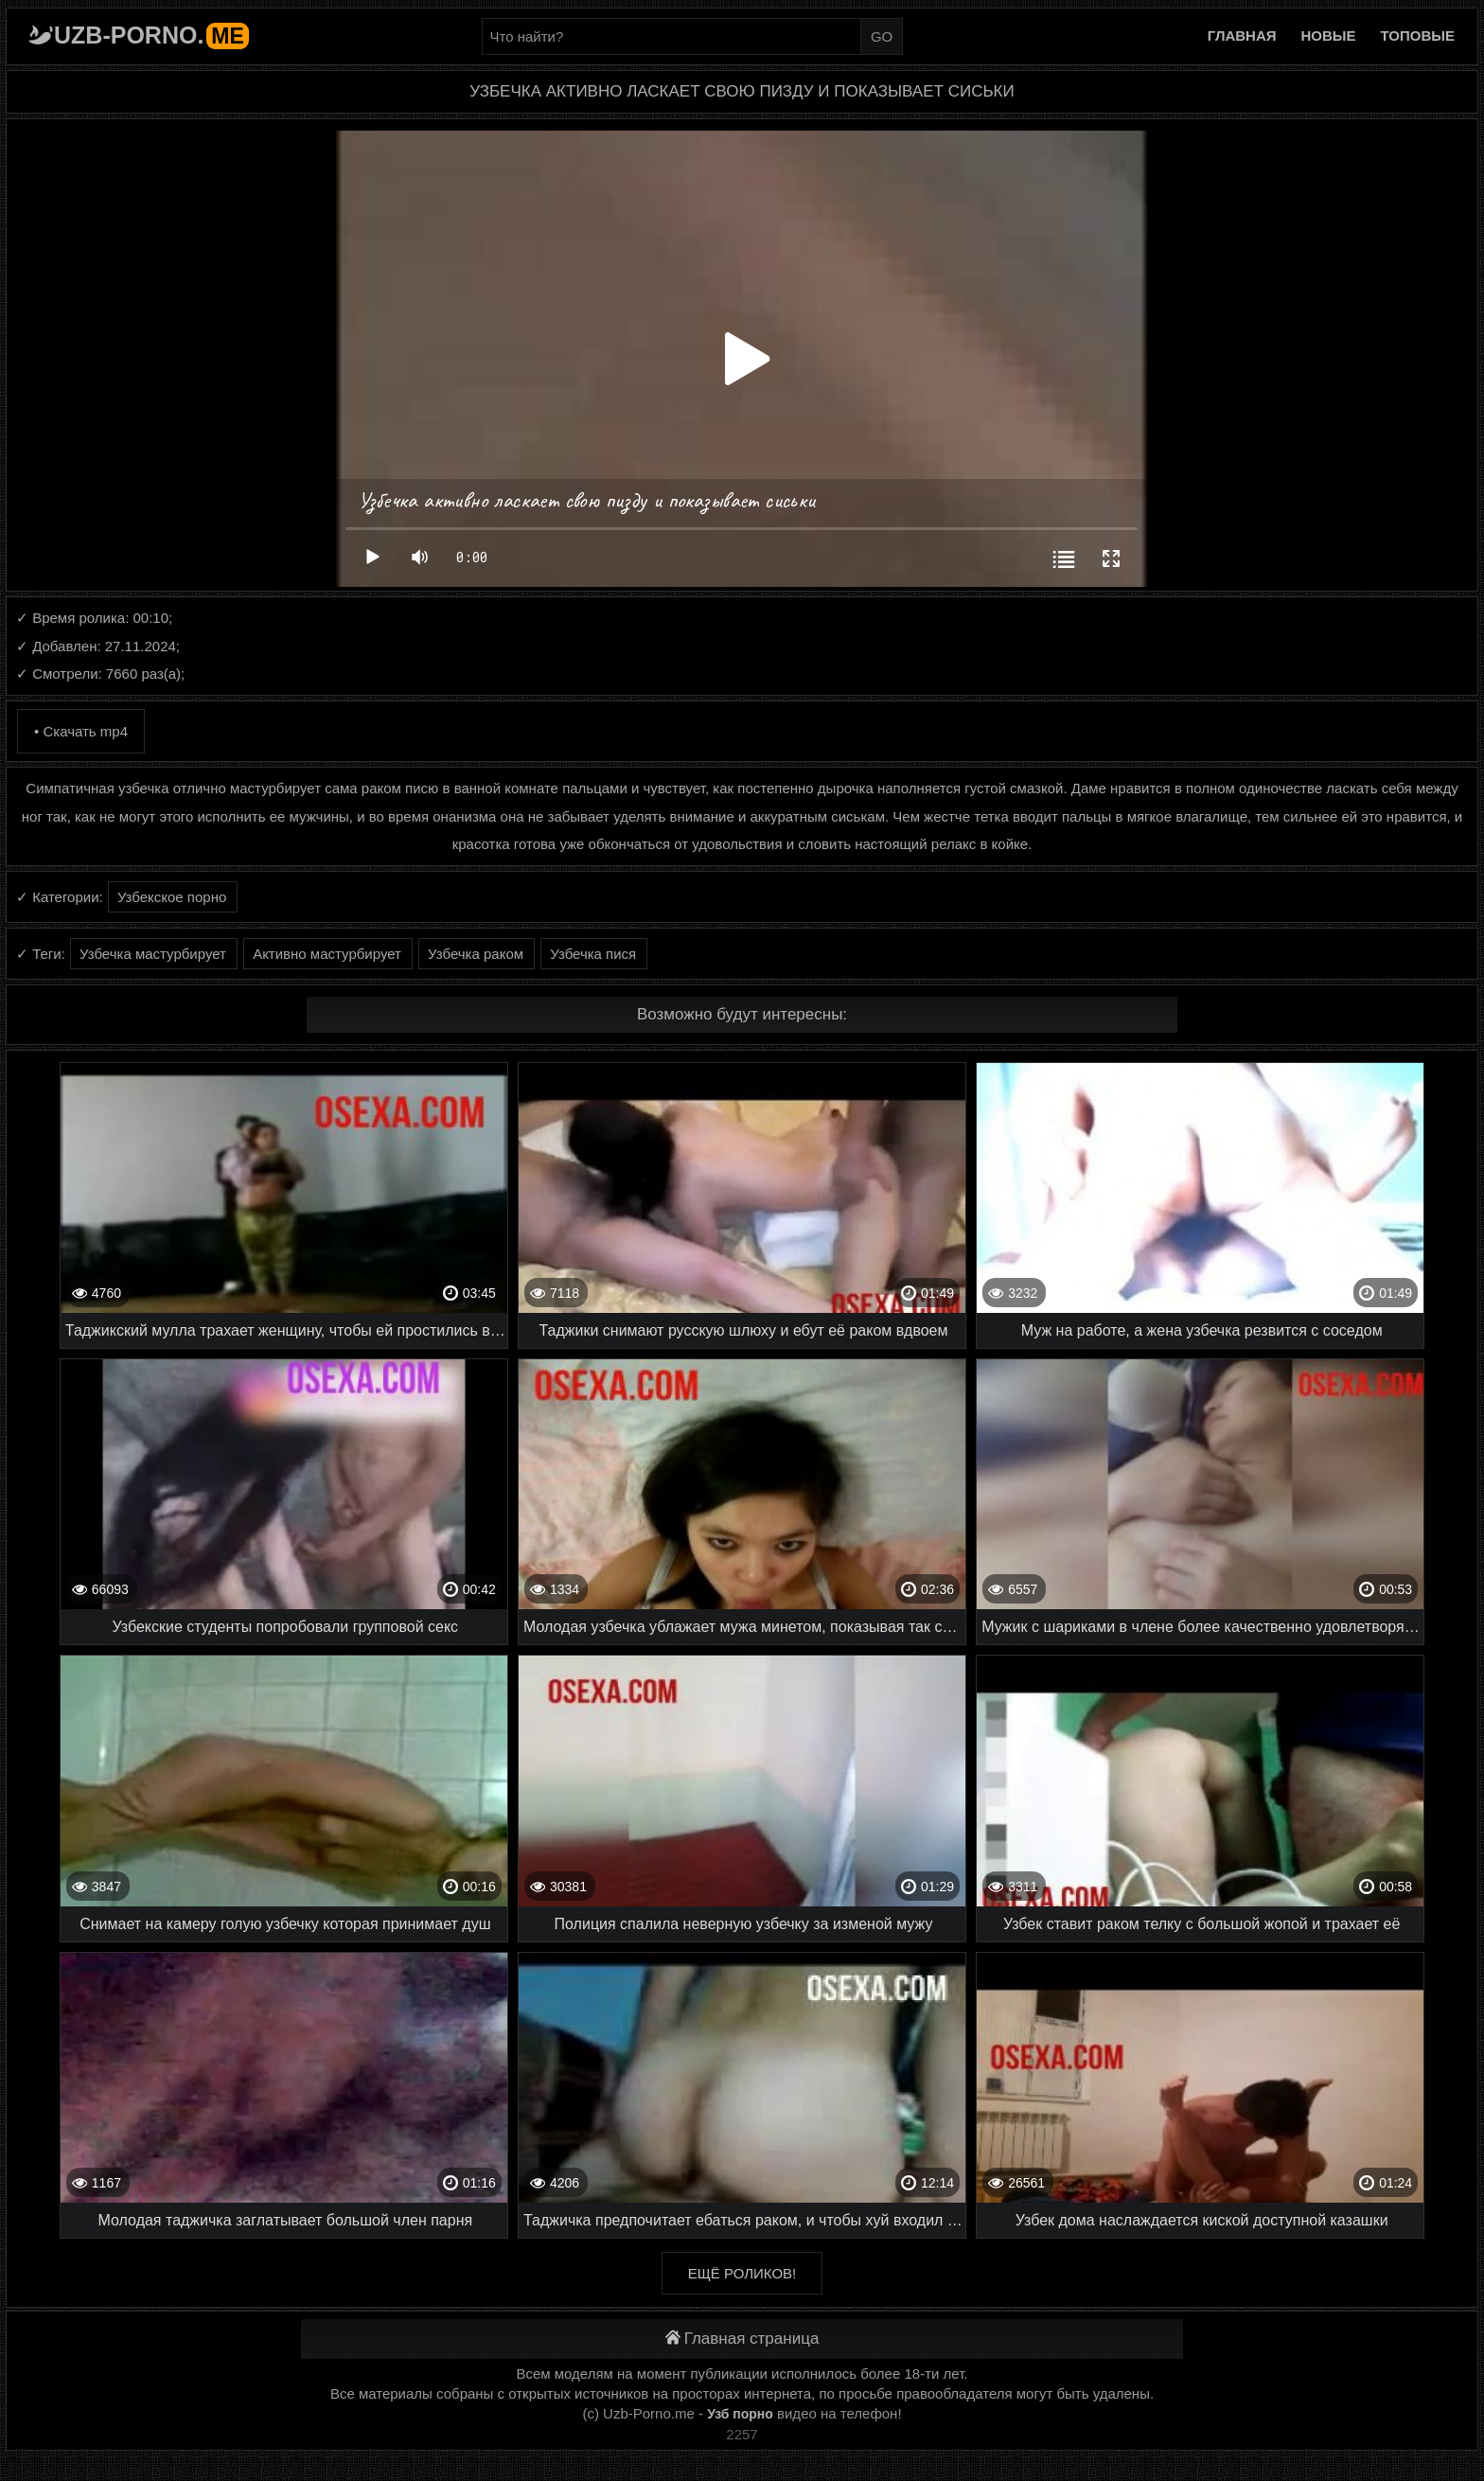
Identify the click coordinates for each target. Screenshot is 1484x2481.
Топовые (1418, 35)
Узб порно (740, 2413)
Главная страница (742, 2339)
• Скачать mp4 (81, 731)
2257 (741, 2434)
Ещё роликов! (742, 2273)
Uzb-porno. (151, 35)
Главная (1242, 35)
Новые (1328, 35)
